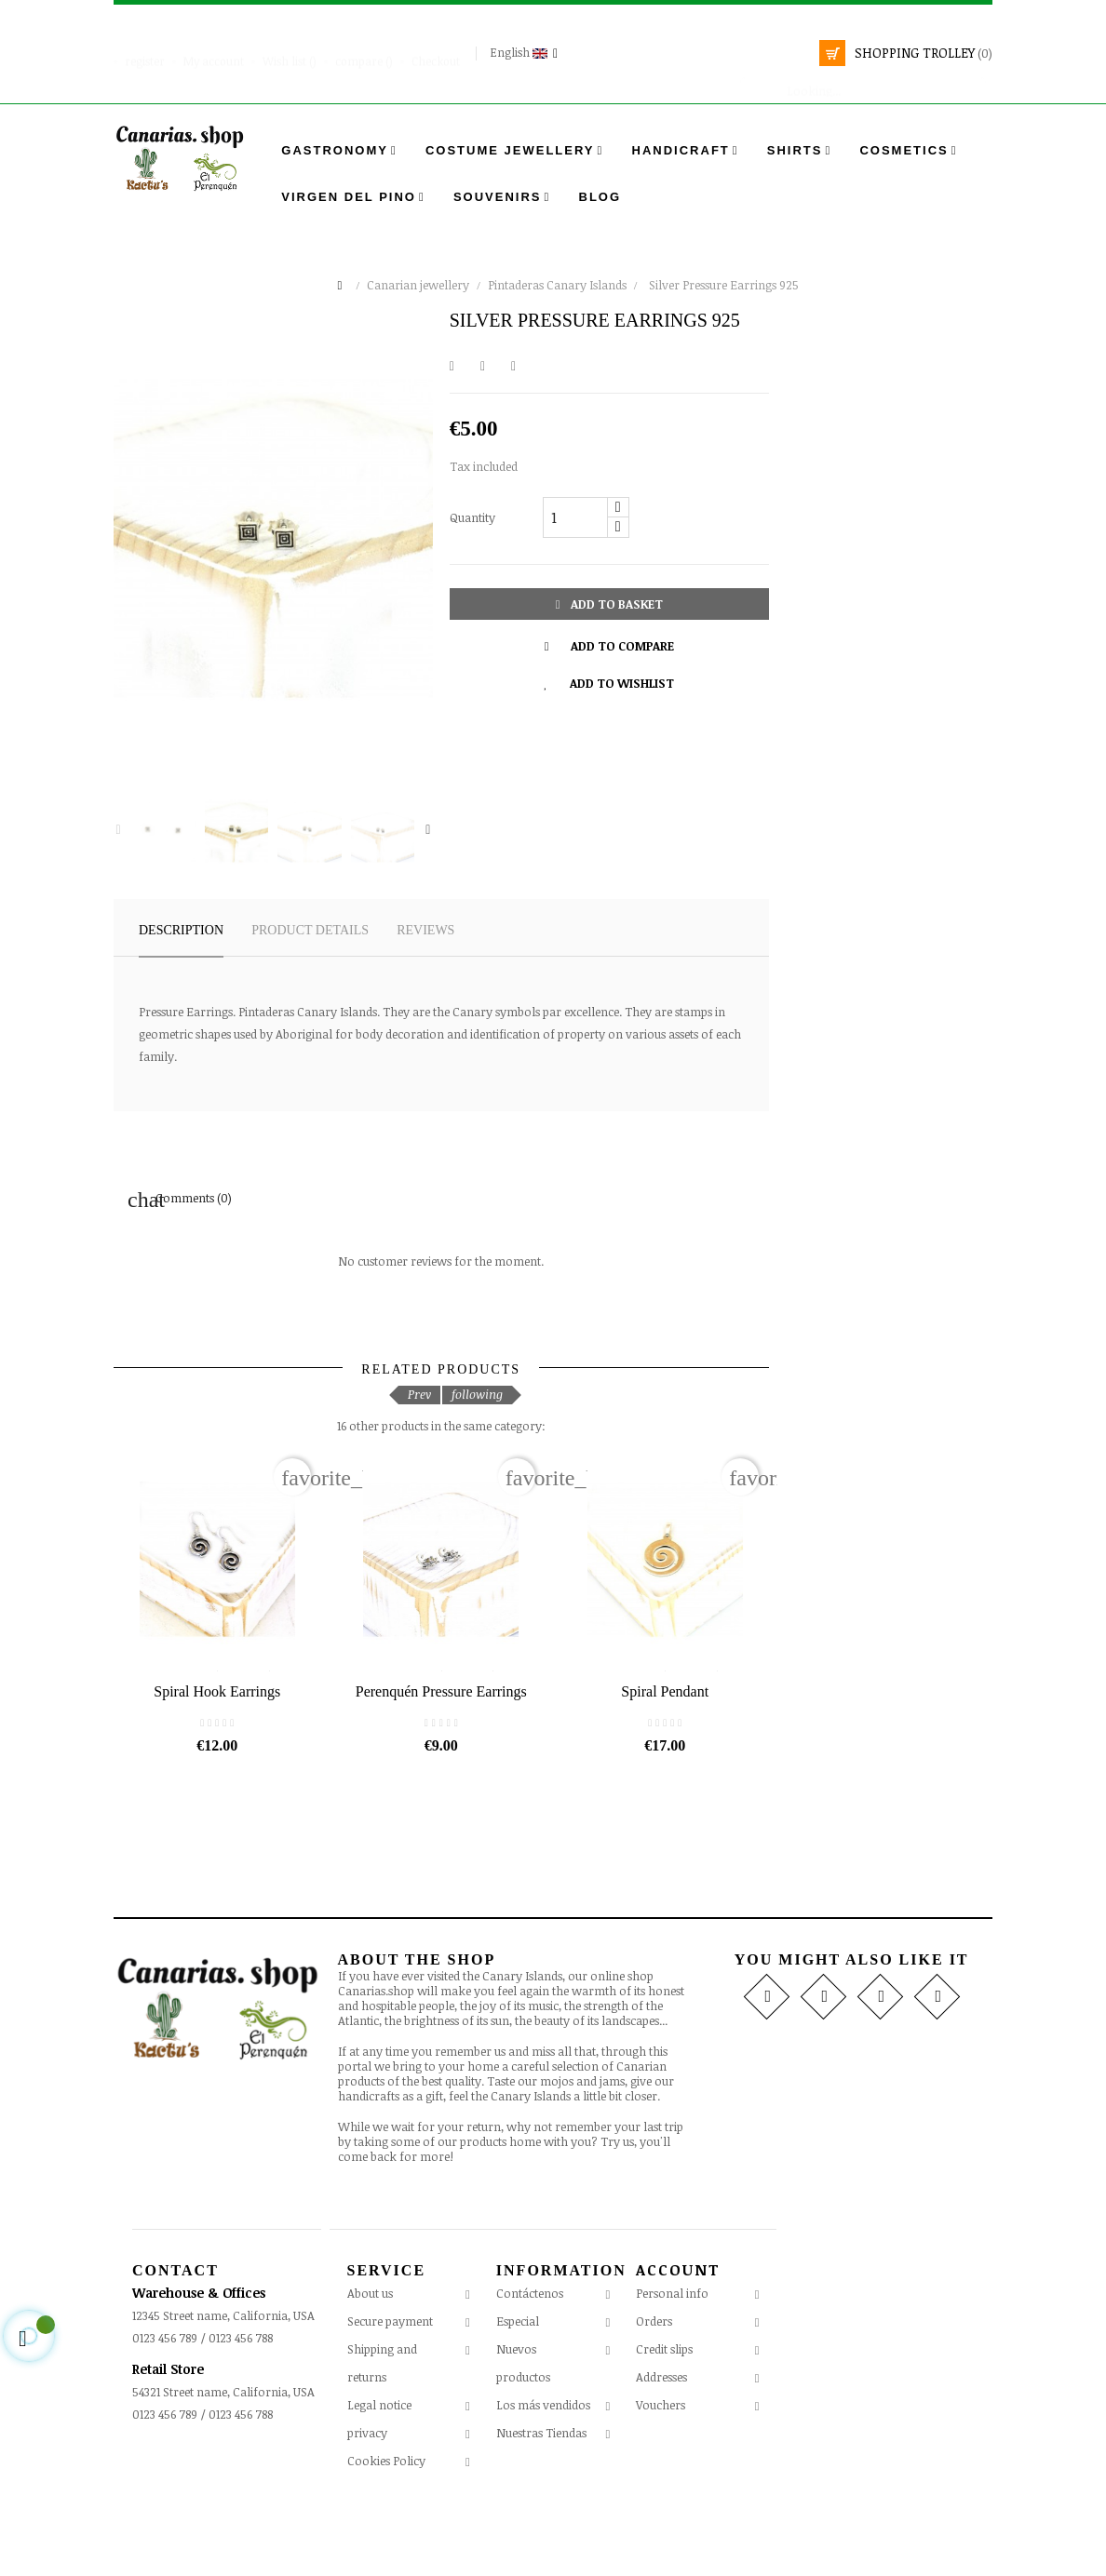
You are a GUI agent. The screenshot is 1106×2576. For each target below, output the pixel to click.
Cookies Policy (386, 2534)
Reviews (425, 930)
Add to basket (609, 604)
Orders (654, 2394)
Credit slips (664, 2422)
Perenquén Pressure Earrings (441, 1765)
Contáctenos (529, 2366)
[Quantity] (575, 517)
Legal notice (379, 2478)
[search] (863, 82)
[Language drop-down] (526, 53)
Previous (118, 830)
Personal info (672, 2366)
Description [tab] (181, 930)
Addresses (661, 2450)
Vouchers (660, 2478)
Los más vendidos (543, 2478)
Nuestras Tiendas (541, 2506)
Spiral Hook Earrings (217, 1765)
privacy (367, 2506)
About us (370, 2366)
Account (678, 2344)
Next (428, 830)
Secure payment (390, 2394)
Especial (517, 2394)
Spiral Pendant (664, 1765)
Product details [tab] (310, 930)
